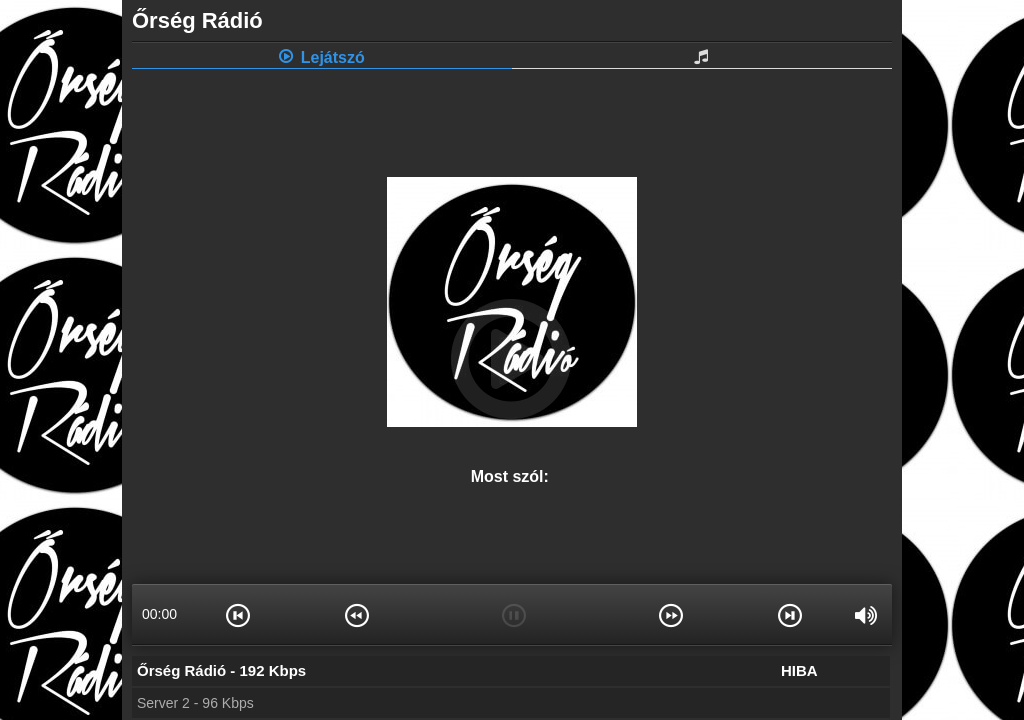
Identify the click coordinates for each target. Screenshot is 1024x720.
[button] (238, 614)
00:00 (159, 614)
